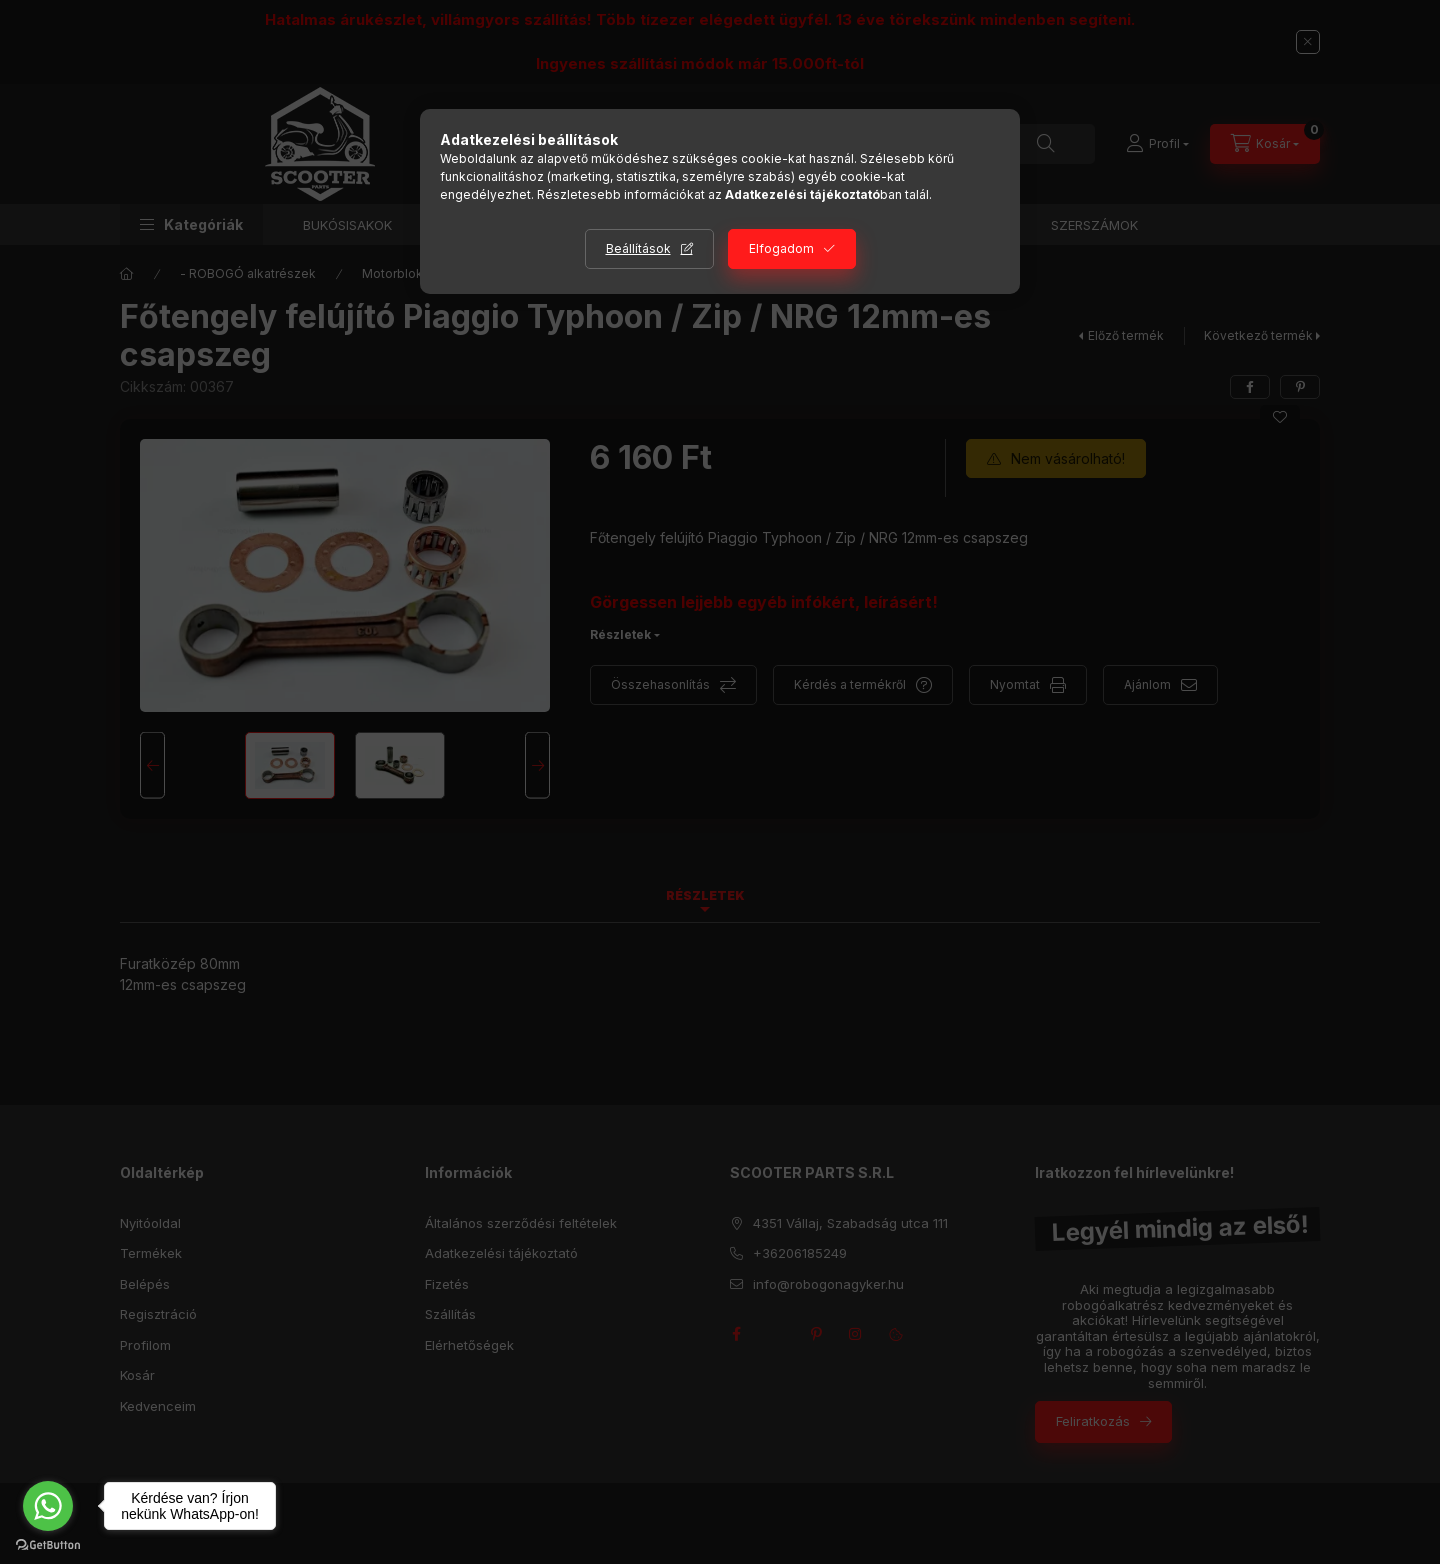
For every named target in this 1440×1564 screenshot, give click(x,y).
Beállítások (638, 248)
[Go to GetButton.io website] (48, 1544)
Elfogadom (781, 248)
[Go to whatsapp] (48, 1506)
